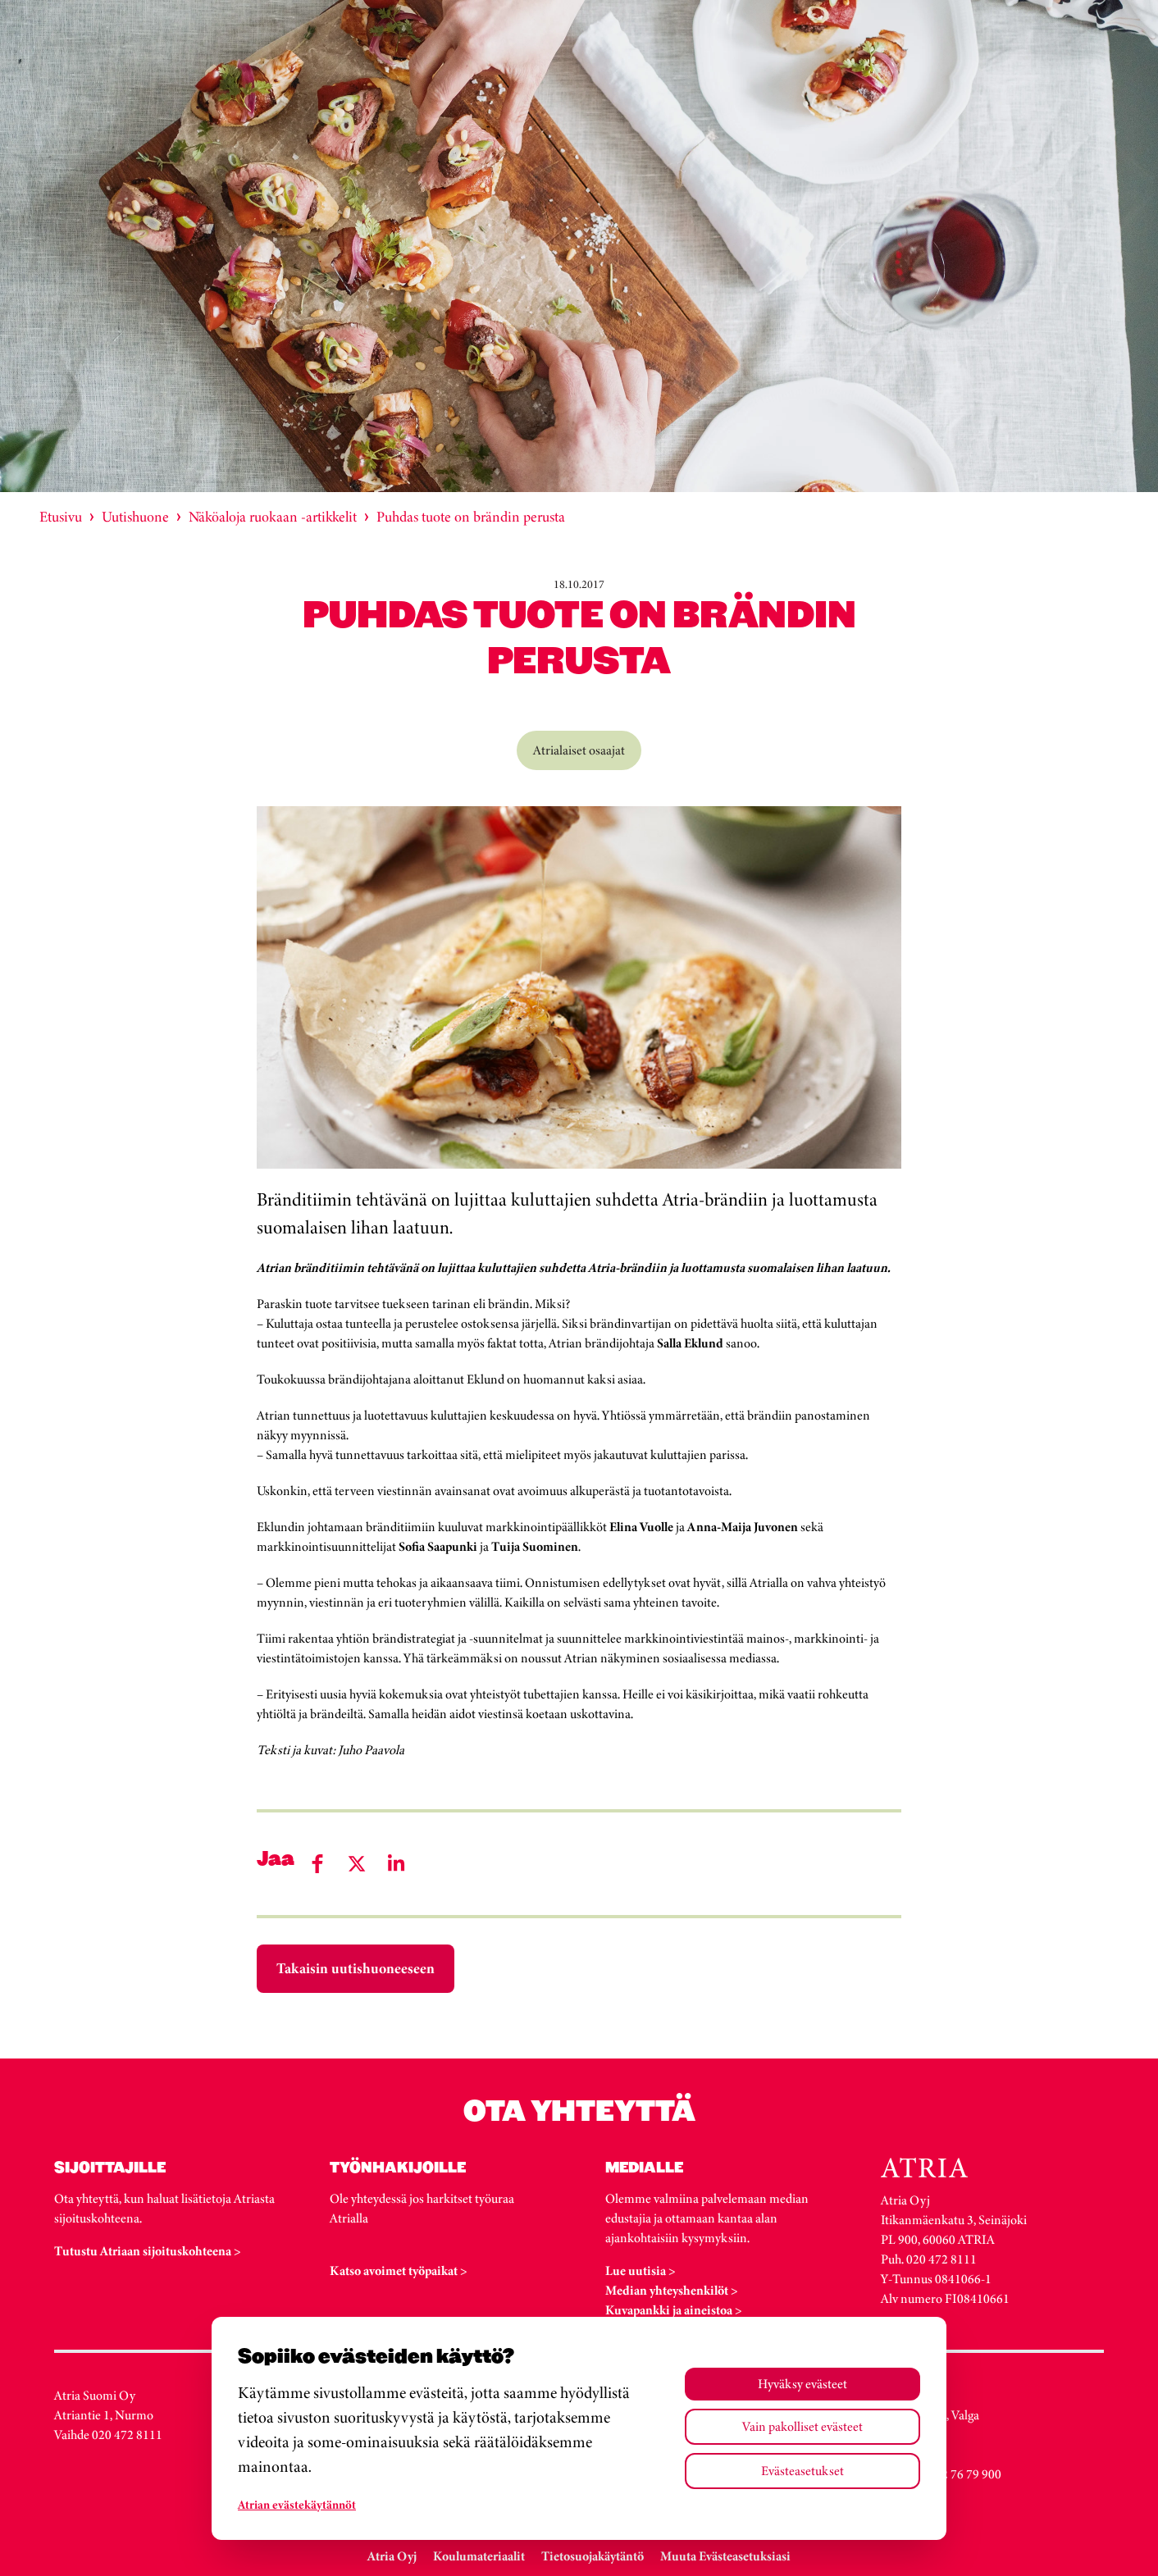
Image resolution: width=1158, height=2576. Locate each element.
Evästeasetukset (802, 2470)
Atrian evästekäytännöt (297, 2505)
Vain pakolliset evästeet (802, 2426)
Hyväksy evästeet (802, 2383)
